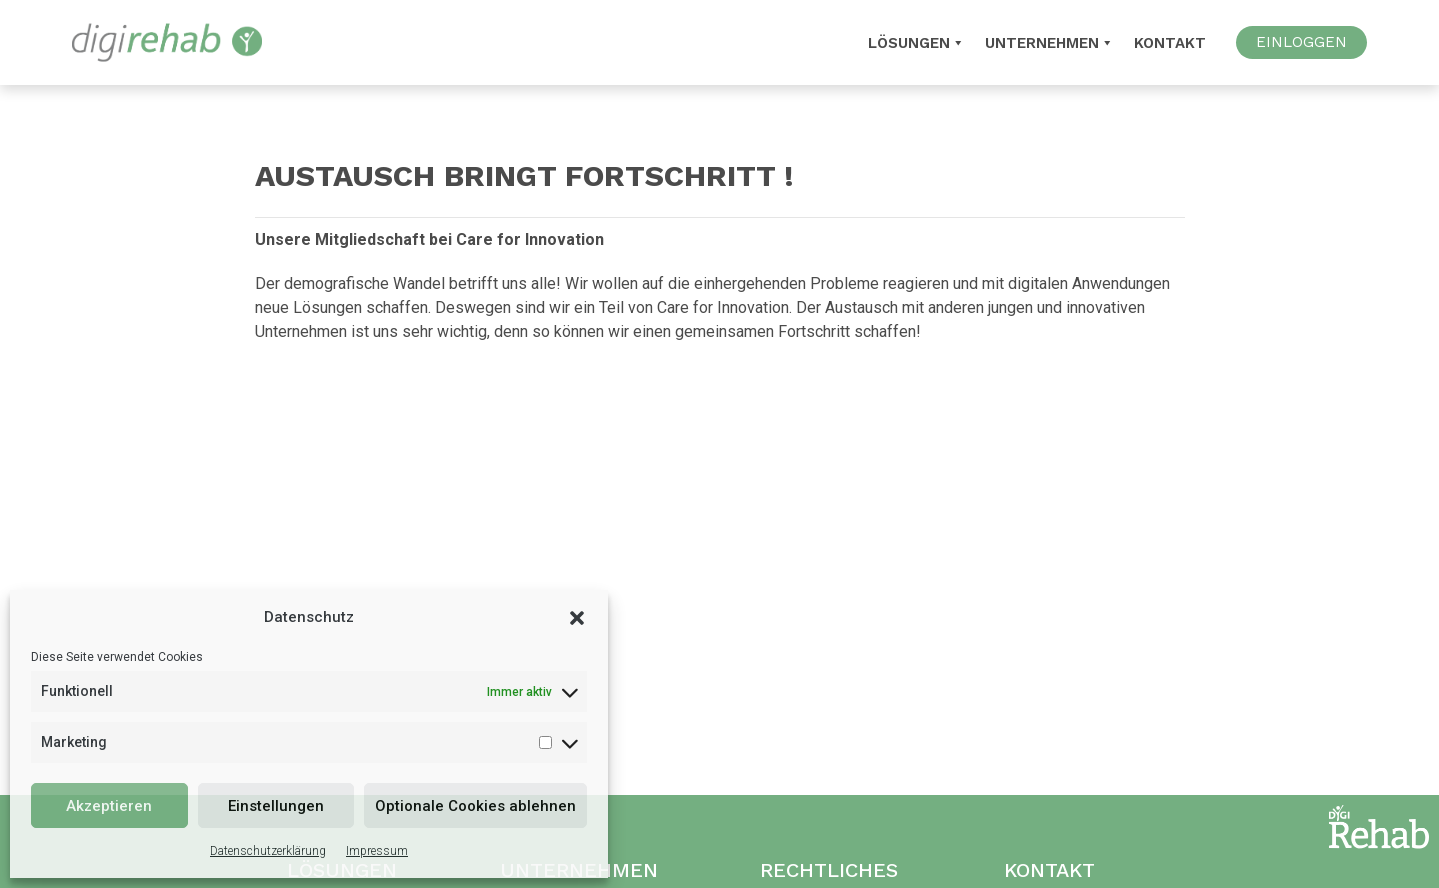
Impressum (377, 851)
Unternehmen (1049, 43)
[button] (577, 617)
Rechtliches (829, 870)
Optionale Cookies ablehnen (475, 806)
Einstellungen (276, 806)
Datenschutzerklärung (268, 851)
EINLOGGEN (1301, 42)
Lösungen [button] (916, 43)
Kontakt (1170, 43)
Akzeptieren (109, 806)
